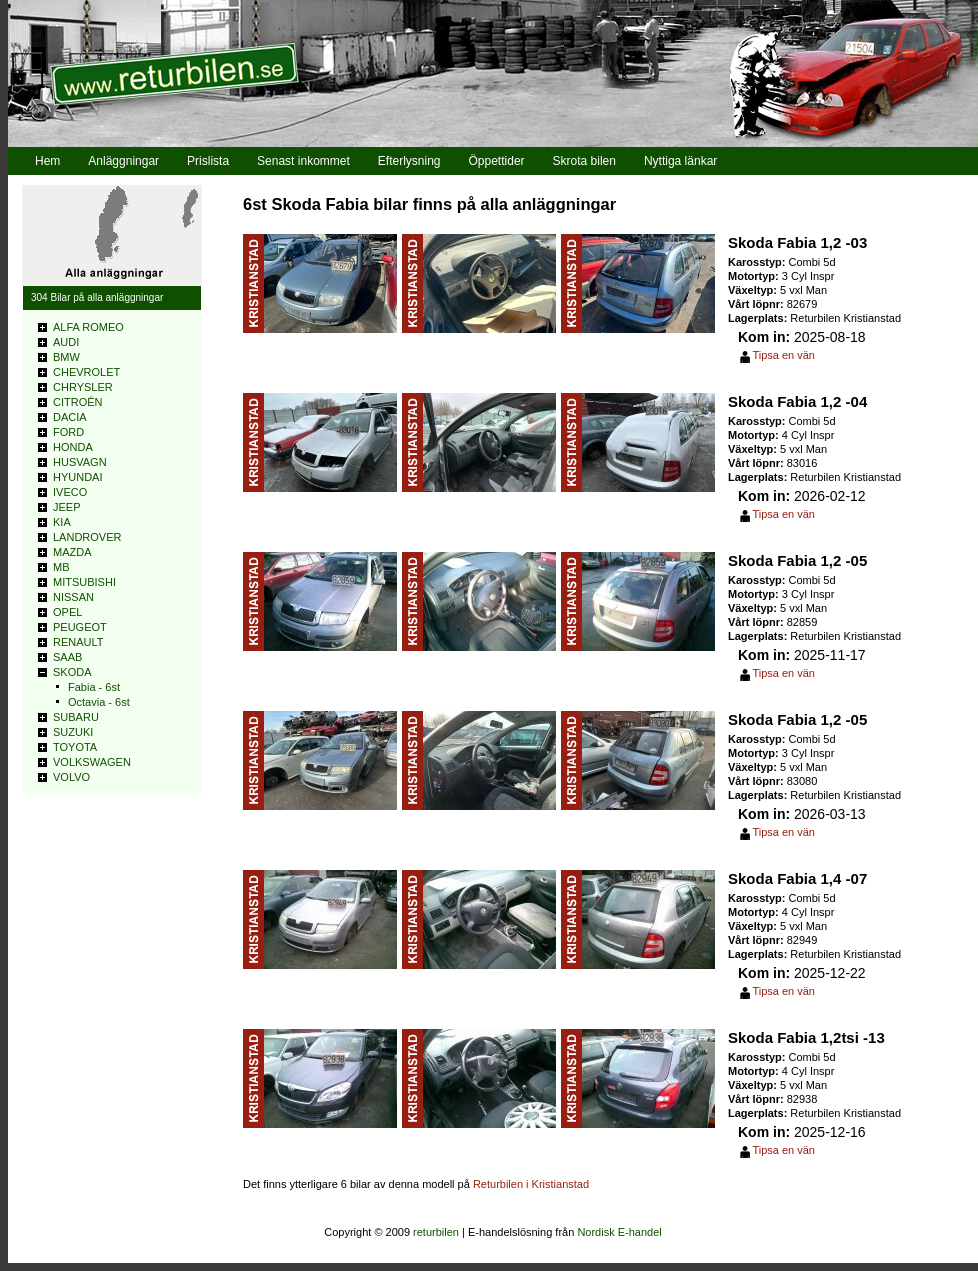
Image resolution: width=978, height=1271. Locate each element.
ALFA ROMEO (88, 327)
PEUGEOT (80, 627)
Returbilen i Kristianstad (531, 1184)
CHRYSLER (83, 387)
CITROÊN (78, 402)
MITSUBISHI (84, 582)
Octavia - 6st (99, 702)
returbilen (436, 1232)
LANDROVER (87, 537)
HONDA (73, 447)
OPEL (67, 612)
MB (61, 567)
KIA (62, 522)
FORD (68, 432)
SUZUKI (73, 732)
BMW (66, 357)
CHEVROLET (86, 372)
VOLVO (71, 777)
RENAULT (78, 642)
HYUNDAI (78, 477)
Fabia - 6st (94, 687)
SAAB (67, 657)
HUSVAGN (80, 462)
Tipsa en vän (783, 355)
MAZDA (72, 552)
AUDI (66, 342)
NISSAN (73, 597)
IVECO (70, 492)
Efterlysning (409, 161)
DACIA (70, 417)
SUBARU (76, 717)
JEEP (67, 507)
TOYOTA (75, 747)
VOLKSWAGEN (92, 762)
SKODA (72, 672)
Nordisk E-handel (619, 1232)
